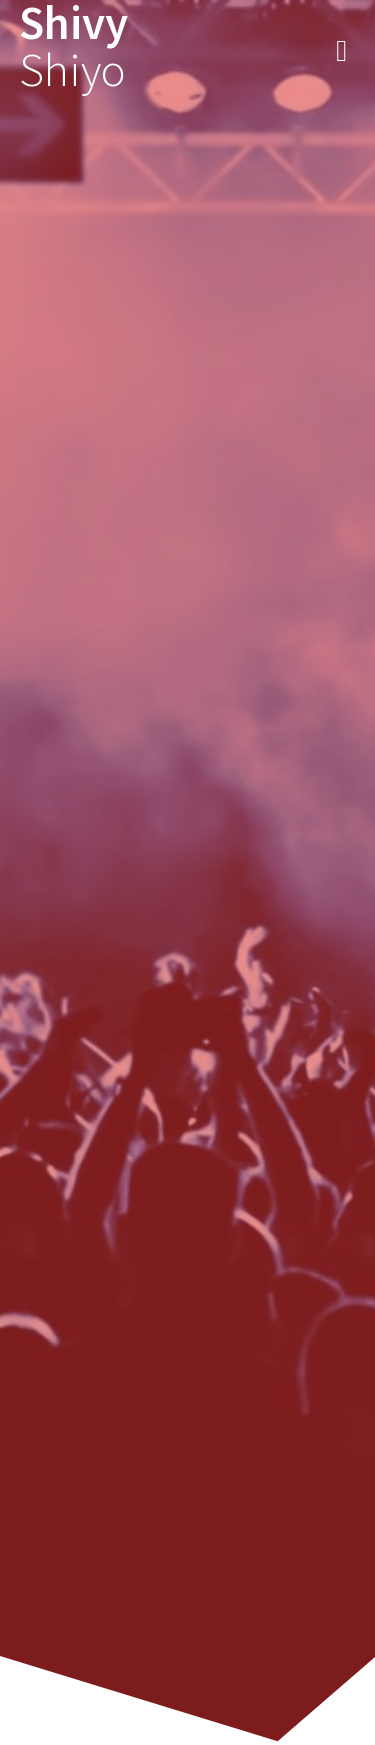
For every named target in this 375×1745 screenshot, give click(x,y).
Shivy (73, 47)
